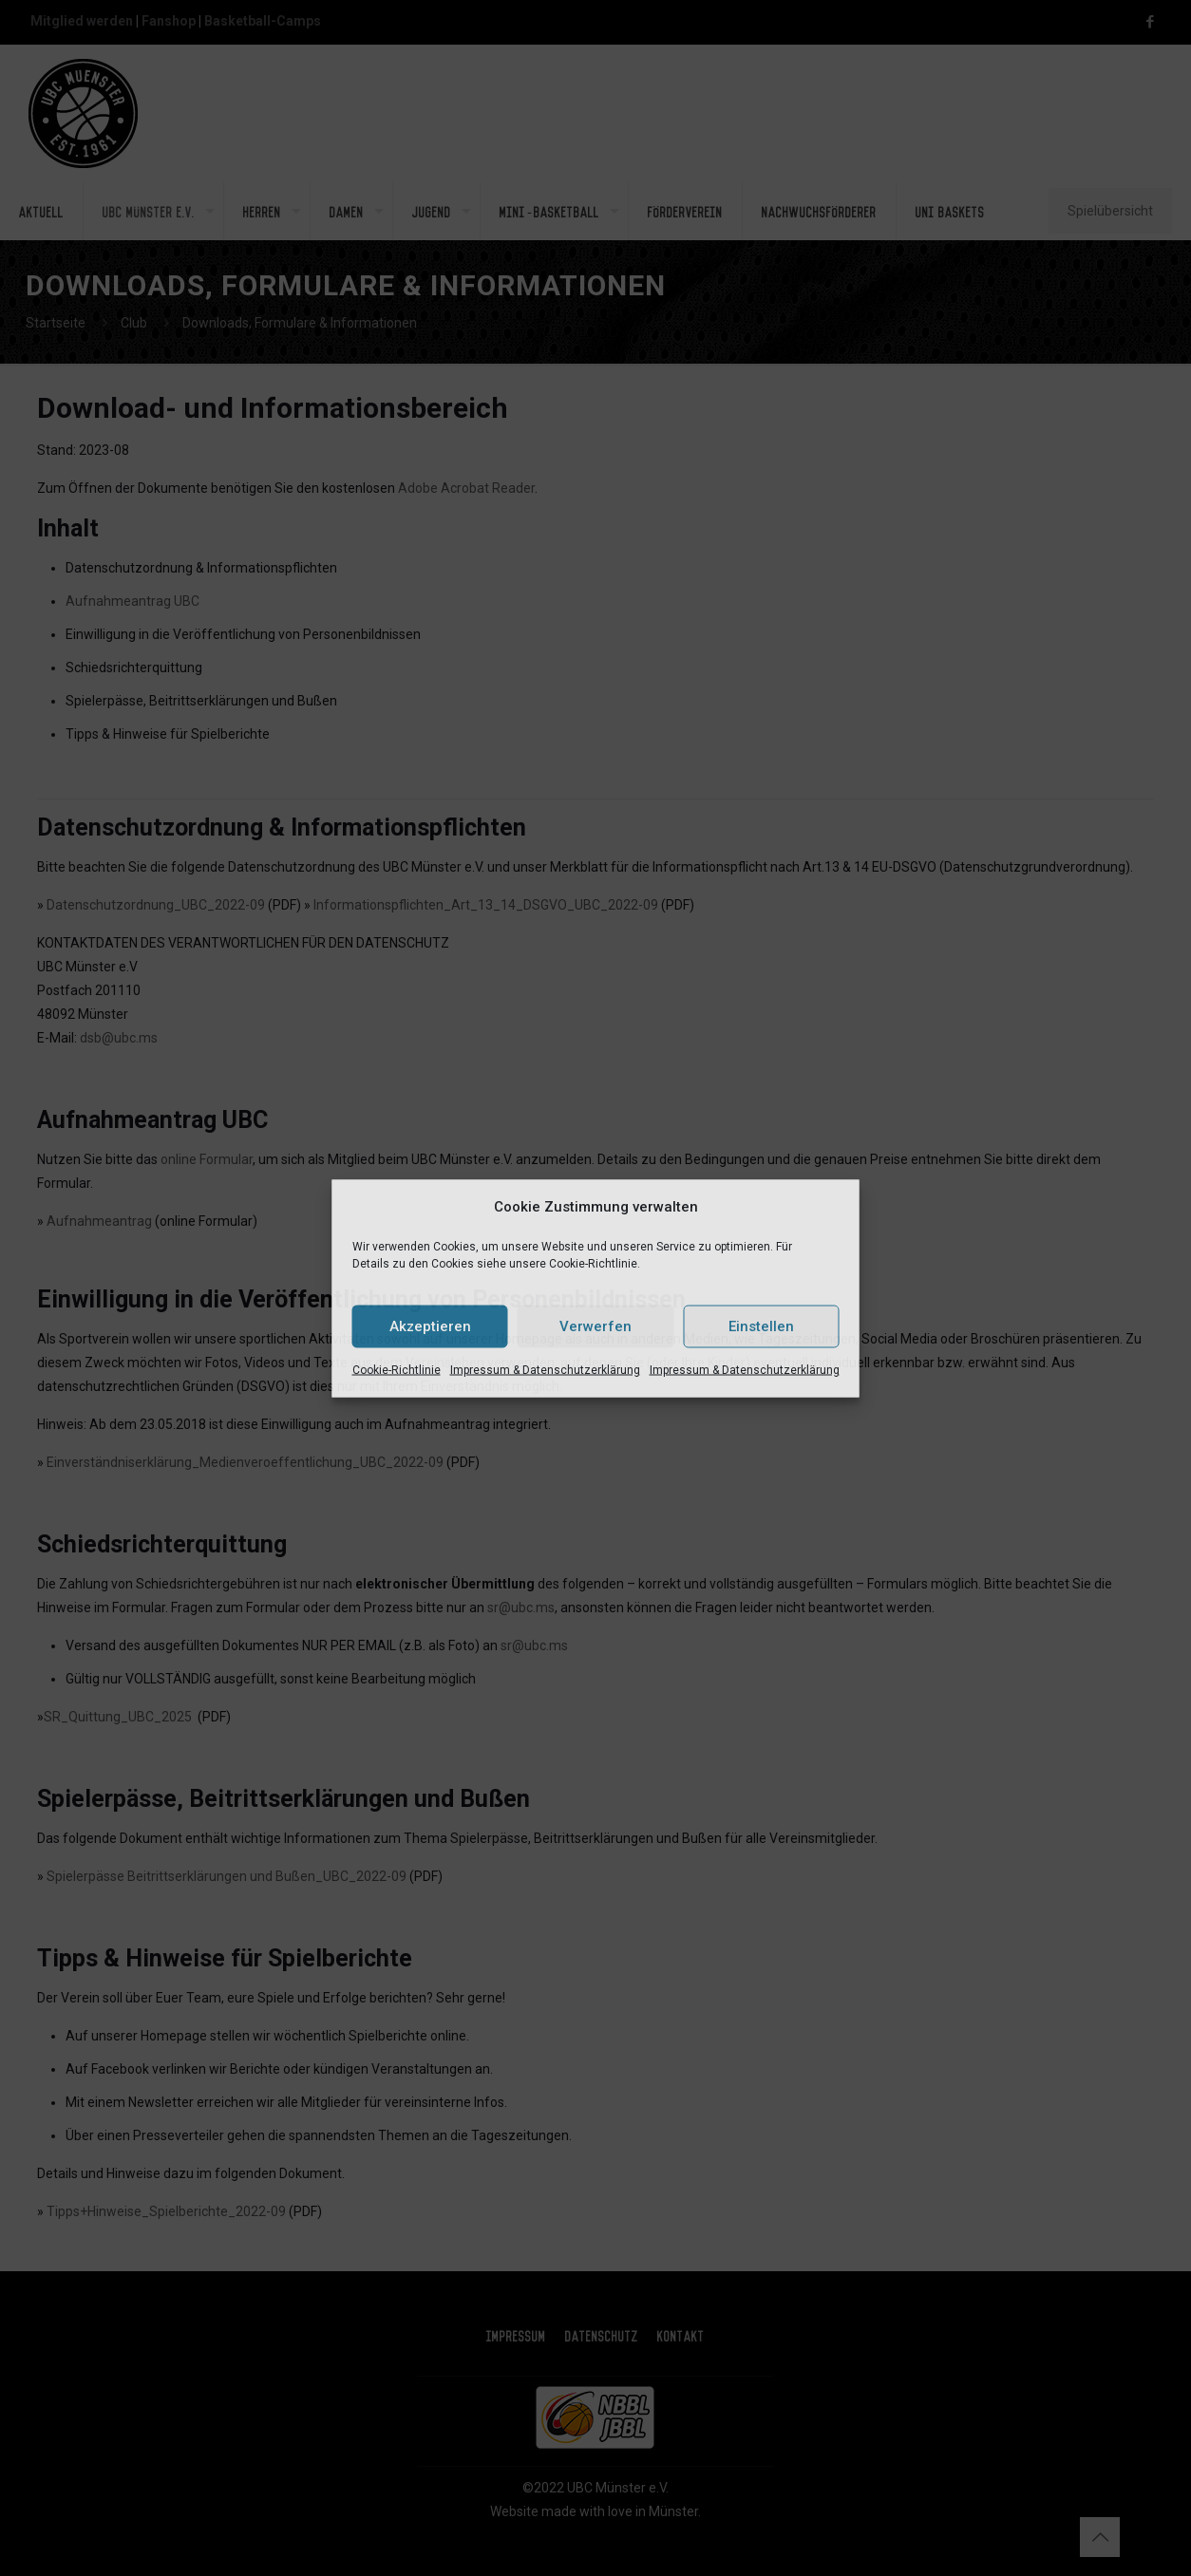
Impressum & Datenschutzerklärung (545, 1369)
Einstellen (761, 1326)
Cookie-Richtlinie (396, 1369)
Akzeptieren (430, 1326)
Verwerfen (595, 1326)
